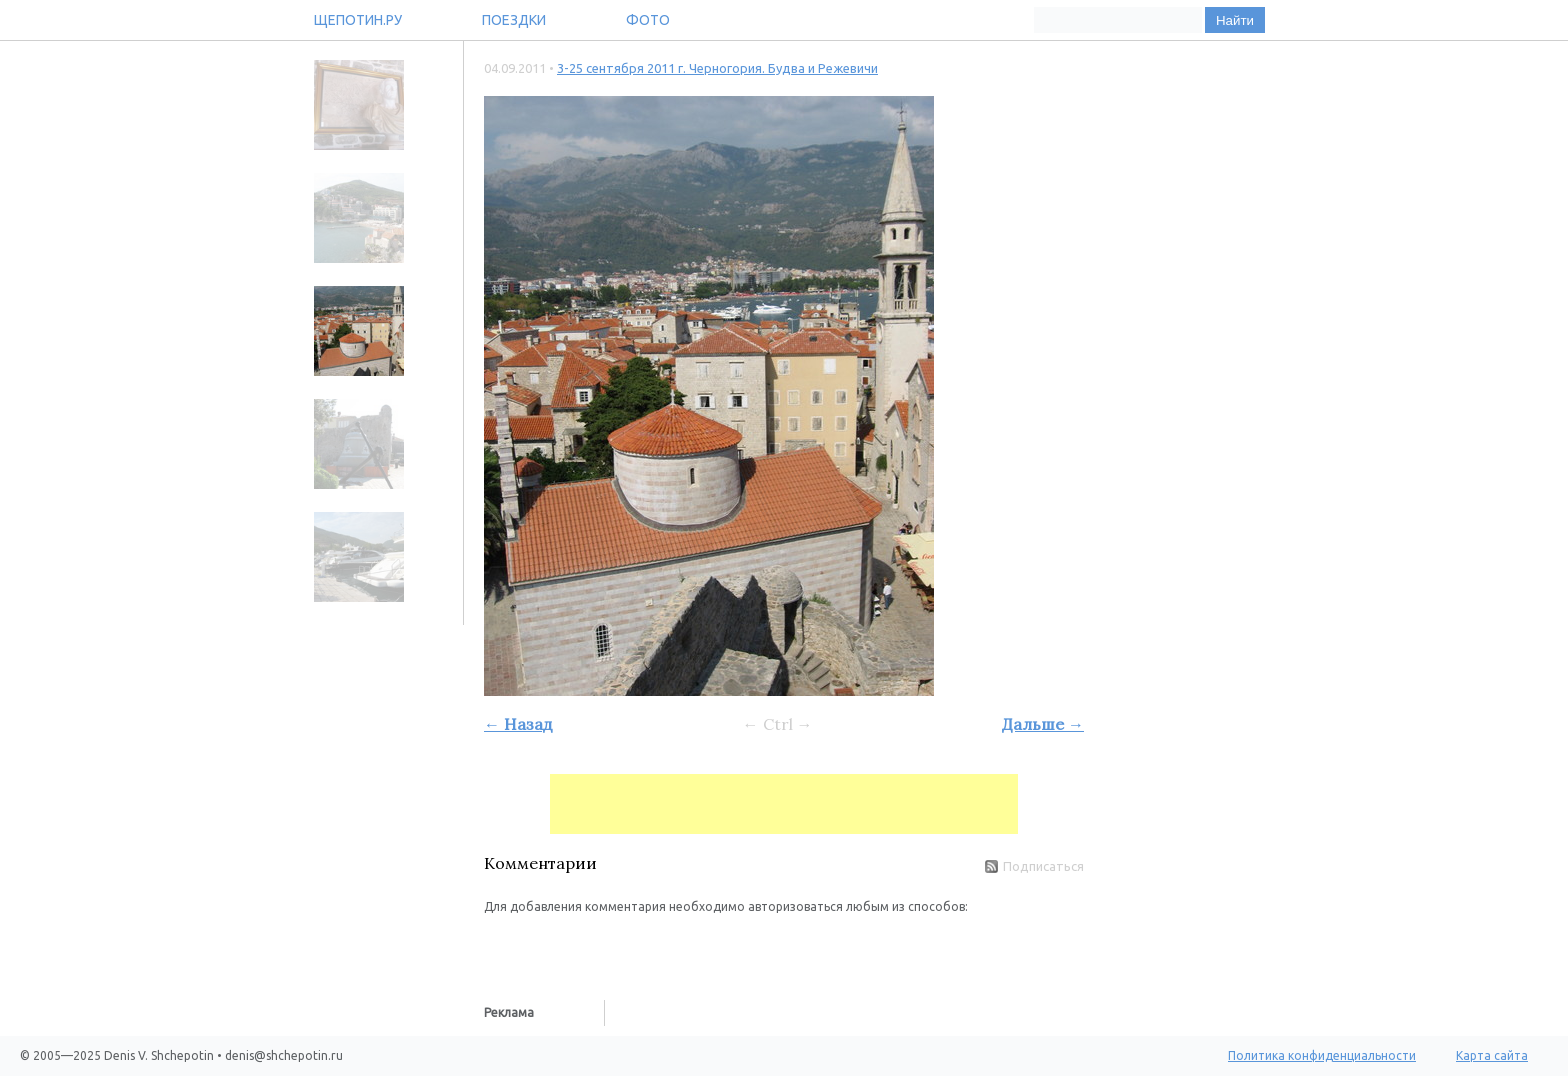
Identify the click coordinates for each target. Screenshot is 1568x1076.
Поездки (514, 20)
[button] (500, 946)
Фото (648, 20)
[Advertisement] (784, 804)
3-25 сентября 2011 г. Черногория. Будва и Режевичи (717, 68)
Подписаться (1034, 866)
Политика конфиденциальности (1322, 1055)
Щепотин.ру (358, 20)
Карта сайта (1492, 1055)
